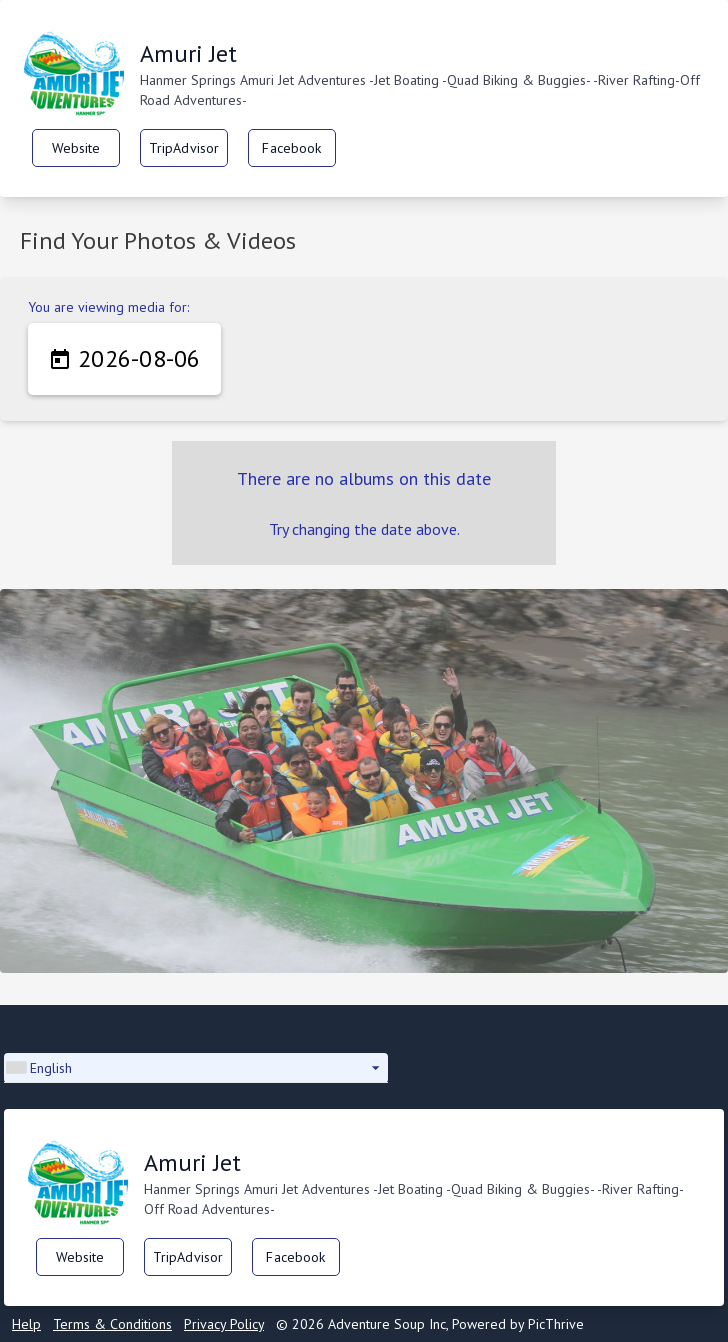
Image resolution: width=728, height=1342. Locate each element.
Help (26, 1324)
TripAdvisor (184, 148)
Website (76, 148)
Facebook (291, 148)
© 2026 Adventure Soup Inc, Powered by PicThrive (430, 1324)
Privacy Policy (224, 1324)
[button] (196, 1068)
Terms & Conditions (112, 1324)
